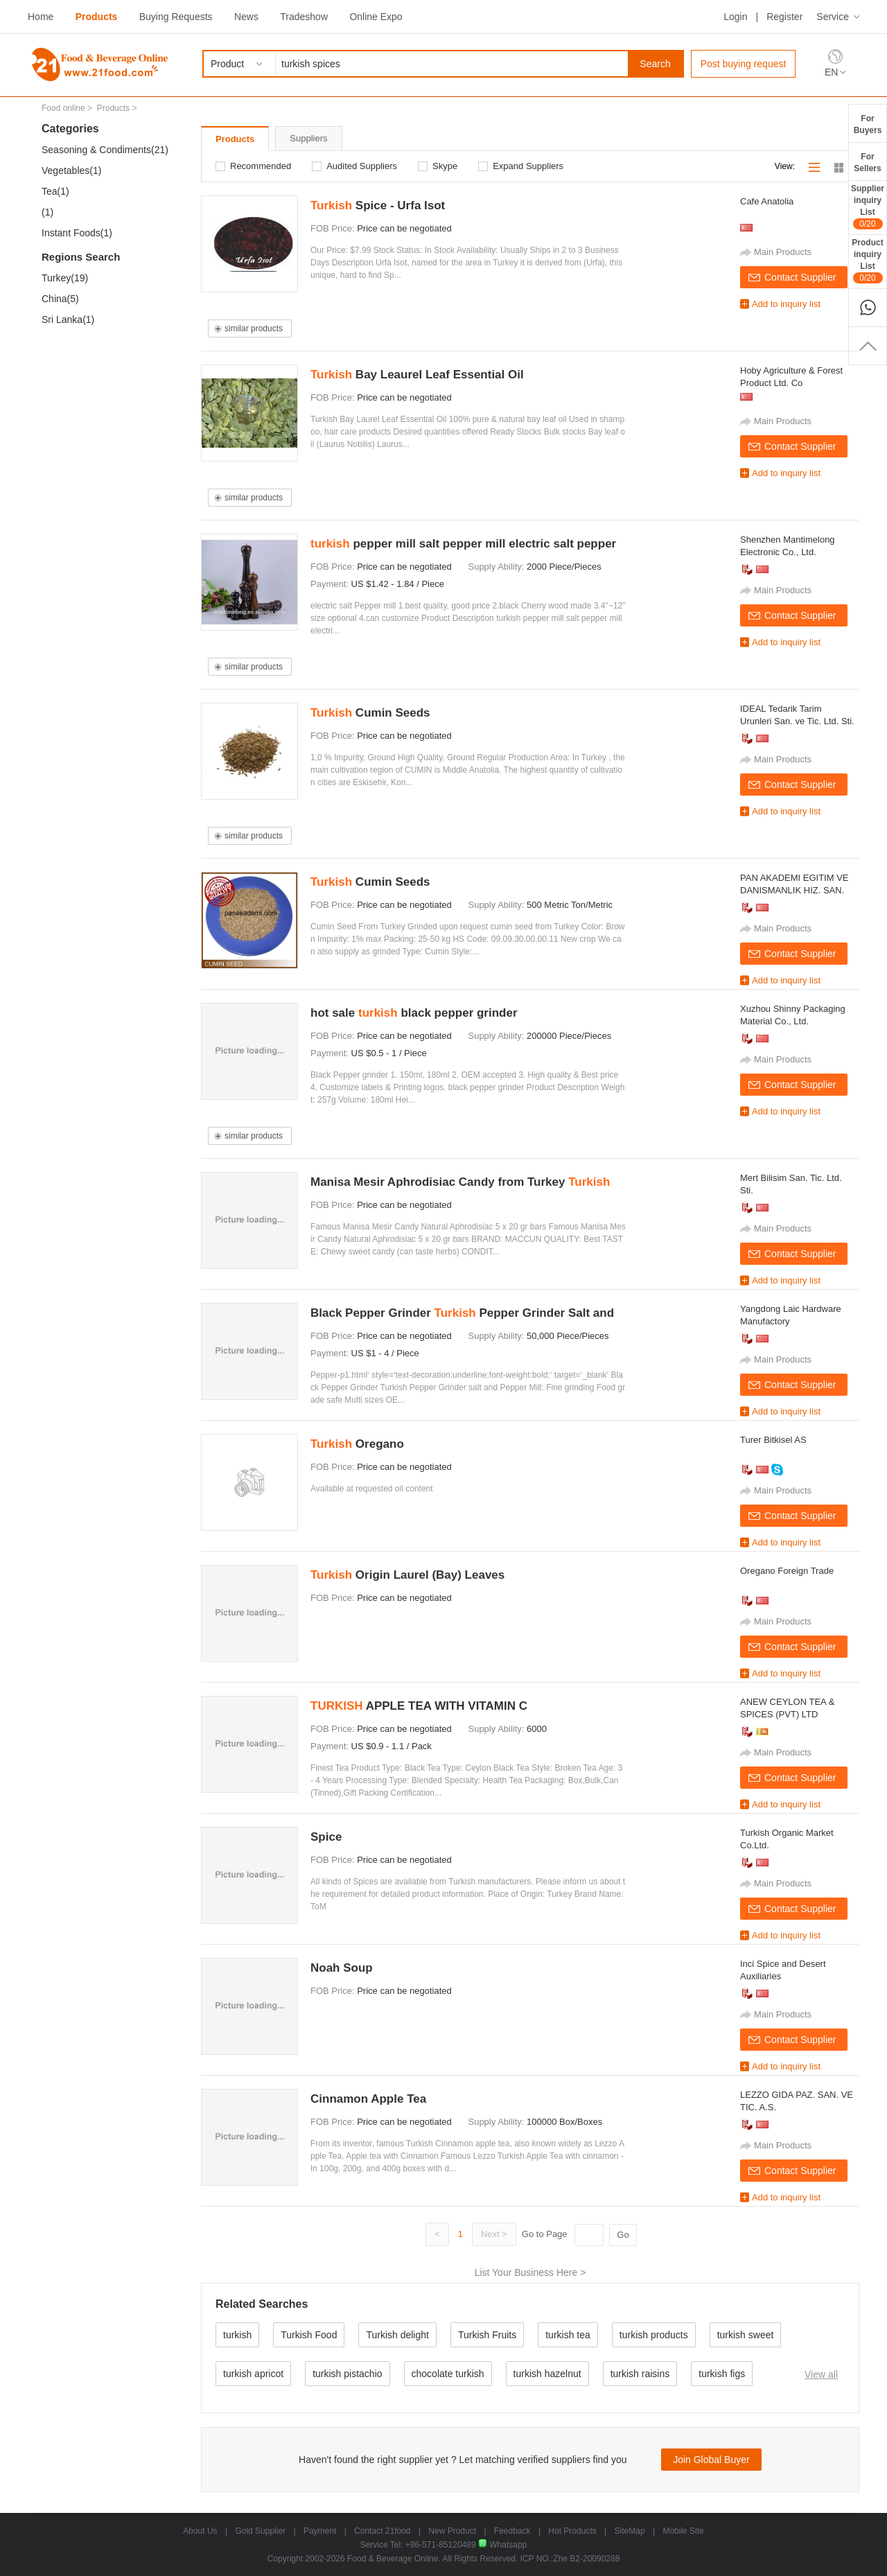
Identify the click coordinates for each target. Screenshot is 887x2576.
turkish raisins (640, 2373)
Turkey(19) (65, 277)
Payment (320, 2531)
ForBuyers (868, 124)
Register (784, 16)
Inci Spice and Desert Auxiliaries (783, 1970)
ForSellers (867, 162)
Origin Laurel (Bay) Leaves (407, 1574)
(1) (47, 212)
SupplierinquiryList (867, 206)
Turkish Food (309, 2334)
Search (655, 63)
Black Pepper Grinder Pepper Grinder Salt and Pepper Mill (462, 1315)
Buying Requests (176, 16)
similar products (254, 328)
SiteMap (630, 2531)
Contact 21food (382, 2531)
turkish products (654, 2334)
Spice (326, 1836)
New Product (452, 2531)
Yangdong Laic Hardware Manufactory (790, 1315)
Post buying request (744, 63)
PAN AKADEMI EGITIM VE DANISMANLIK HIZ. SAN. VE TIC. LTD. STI (794, 885)
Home (40, 16)
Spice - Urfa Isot (377, 205)
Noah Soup (341, 1967)
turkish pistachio (347, 2373)
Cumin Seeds (370, 712)
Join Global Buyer (711, 2459)
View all (821, 2374)
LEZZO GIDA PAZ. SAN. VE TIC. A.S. (796, 2100)
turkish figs (722, 2373)
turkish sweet (745, 2334)
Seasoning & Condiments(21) (105, 149)
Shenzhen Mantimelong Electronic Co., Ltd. (787, 545)
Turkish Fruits (487, 2334)
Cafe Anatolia (766, 201)
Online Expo (375, 16)
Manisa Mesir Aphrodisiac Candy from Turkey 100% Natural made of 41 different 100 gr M (460, 1184)
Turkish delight (397, 2334)
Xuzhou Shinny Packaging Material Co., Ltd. (792, 1015)
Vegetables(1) (71, 170)
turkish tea (567, 2334)
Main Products (782, 252)
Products (97, 16)
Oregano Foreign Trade (787, 1571)
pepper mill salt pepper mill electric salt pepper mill (463, 545)
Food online (63, 108)
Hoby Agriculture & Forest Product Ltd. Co (791, 376)
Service (832, 16)
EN (831, 72)
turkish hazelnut (547, 2373)
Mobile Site (682, 2531)
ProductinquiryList (867, 260)
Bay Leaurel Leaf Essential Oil (417, 374)
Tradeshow (304, 16)
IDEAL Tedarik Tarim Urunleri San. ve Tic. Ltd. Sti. (797, 714)
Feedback (512, 2531)
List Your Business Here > (530, 2272)
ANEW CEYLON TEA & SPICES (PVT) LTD (787, 1708)
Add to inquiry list (786, 304)
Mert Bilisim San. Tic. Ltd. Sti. (791, 1184)
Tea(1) (55, 191)
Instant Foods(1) (77, 232)
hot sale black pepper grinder (414, 1012)
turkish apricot (253, 2373)
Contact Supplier (800, 277)
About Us (200, 2531)
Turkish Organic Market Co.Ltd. (787, 1839)
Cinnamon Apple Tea (368, 2098)
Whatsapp (502, 2545)
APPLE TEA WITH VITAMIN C (418, 1705)
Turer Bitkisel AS (773, 1440)
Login (735, 16)
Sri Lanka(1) (68, 319)
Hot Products (572, 2531)
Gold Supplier (260, 2531)
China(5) (60, 298)
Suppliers (308, 138)
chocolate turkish (448, 2373)
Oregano (357, 1444)
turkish (237, 2334)
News (246, 16)
